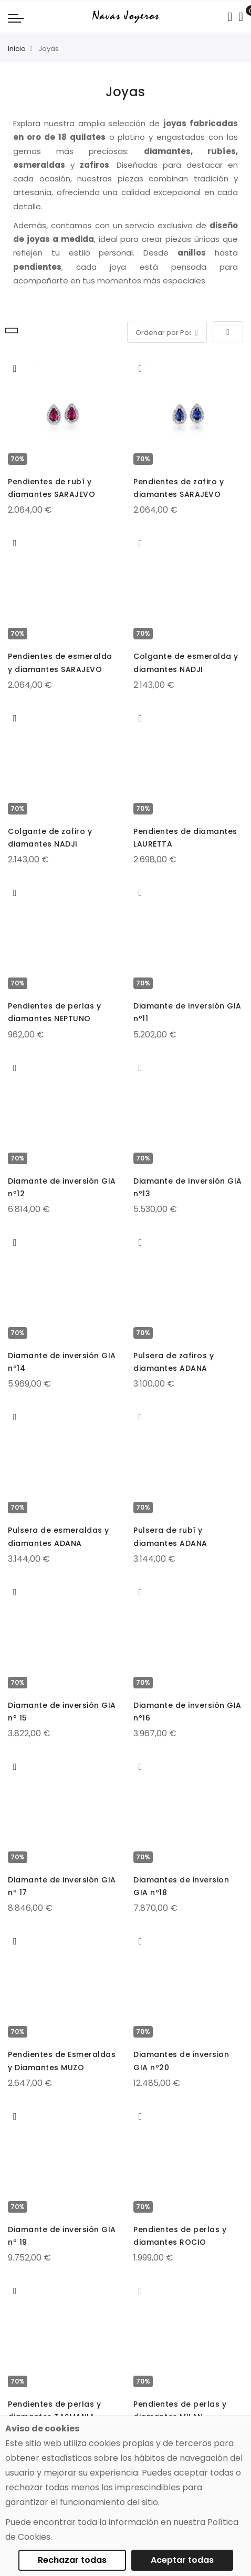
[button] (15, 368)
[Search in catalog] (229, 17)
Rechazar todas (72, 2560)
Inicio (17, 49)
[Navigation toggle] (16, 18)
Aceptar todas (182, 2560)
